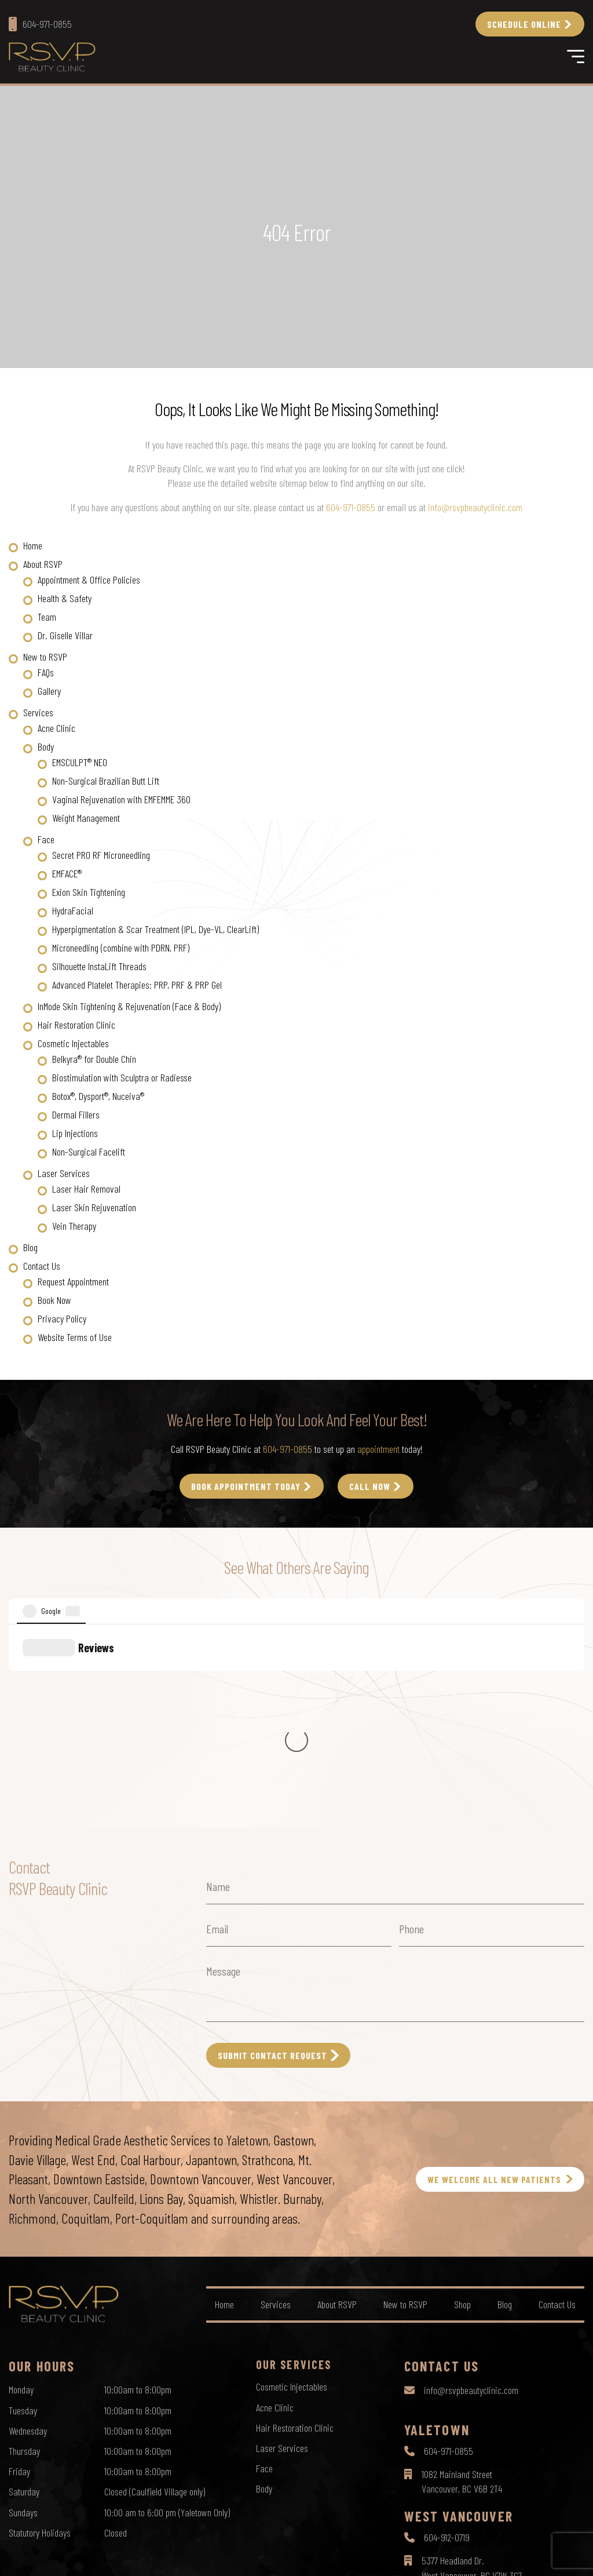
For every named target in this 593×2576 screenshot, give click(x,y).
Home (32, 545)
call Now (369, 1486)
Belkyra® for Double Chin (94, 1058)
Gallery (49, 690)
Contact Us (41, 1265)
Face (46, 839)
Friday (19, 2271)
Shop (462, 2104)
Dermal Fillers (76, 1114)
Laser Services (64, 1173)
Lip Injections (75, 1133)
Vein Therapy (74, 1225)
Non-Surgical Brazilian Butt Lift (105, 780)
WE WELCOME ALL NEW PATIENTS (494, 1979)
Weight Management (86, 817)
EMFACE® (67, 873)
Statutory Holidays (40, 2332)
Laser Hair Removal (86, 1188)
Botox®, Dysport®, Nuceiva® (98, 1096)
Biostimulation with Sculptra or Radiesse (122, 1077)
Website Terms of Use (75, 1337)
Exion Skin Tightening (88, 892)
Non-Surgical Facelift (88, 1151)
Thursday (24, 2251)
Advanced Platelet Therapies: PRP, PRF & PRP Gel (137, 984)
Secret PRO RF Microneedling (101, 854)
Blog (30, 1247)
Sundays (23, 2312)
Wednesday (28, 2230)
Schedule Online (524, 24)
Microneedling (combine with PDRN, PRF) (120, 947)
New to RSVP (45, 656)
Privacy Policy (62, 1318)
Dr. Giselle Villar (65, 635)
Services (38, 712)
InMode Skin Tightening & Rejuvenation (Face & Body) (129, 1006)
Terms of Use (305, 2556)
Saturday (24, 2291)
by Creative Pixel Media (547, 2557)
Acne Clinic (56, 728)
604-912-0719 (447, 2337)
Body (46, 746)
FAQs (46, 672)
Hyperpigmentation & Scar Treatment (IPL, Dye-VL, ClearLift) (155, 929)
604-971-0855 (350, 507)
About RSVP (43, 564)
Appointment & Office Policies (89, 579)
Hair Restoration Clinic (76, 1024)
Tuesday (23, 2210)
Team (47, 616)
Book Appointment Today (246, 1486)
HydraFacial (72, 910)
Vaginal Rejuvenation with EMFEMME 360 (121, 799)
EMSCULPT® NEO (79, 762)
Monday (21, 2189)
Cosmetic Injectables (73, 1043)
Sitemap (349, 2556)
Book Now (54, 1300)
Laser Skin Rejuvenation (94, 1207)
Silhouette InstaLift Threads (99, 966)
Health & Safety (64, 598)
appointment (378, 1448)
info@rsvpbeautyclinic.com (475, 507)
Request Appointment (73, 1281)
